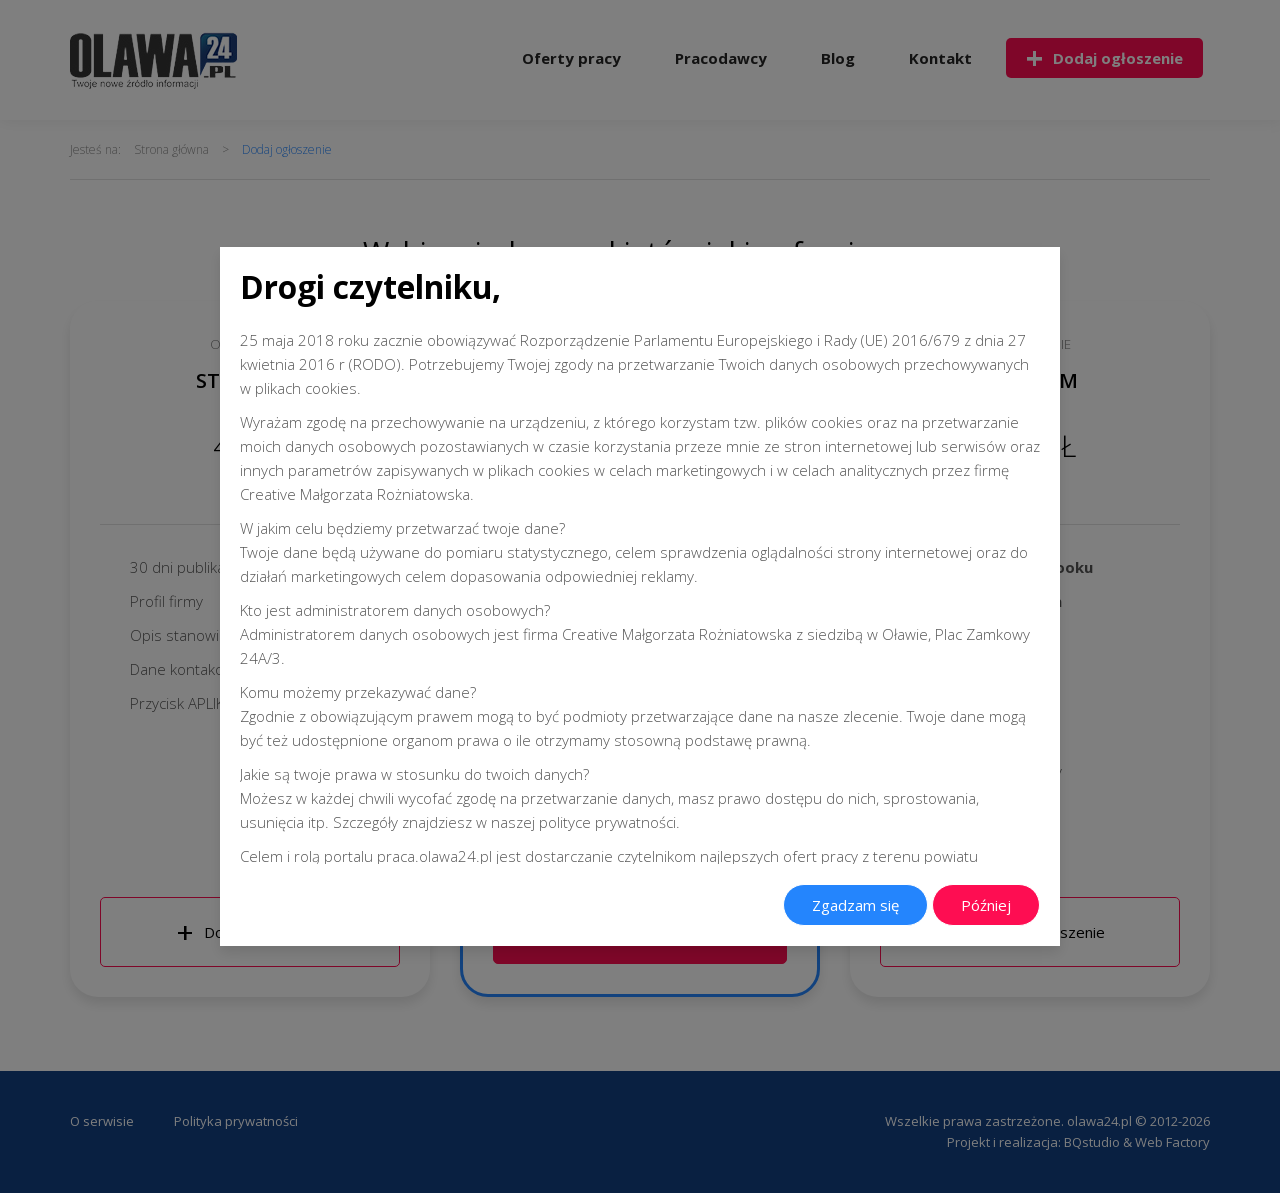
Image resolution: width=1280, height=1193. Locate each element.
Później (986, 905)
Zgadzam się (855, 905)
